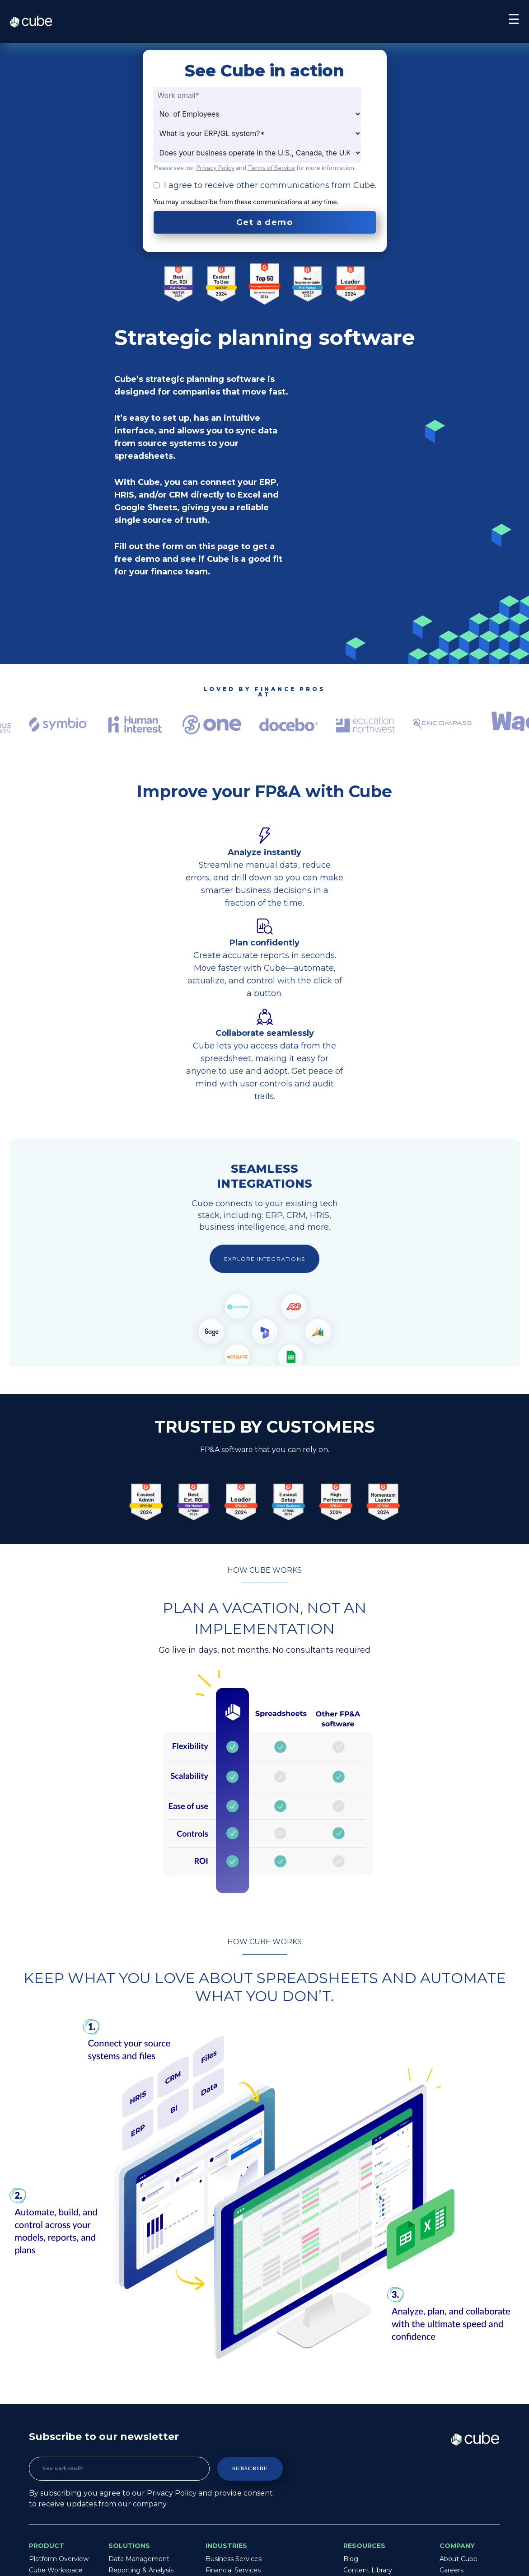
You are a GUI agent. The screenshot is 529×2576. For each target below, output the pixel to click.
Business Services (234, 2559)
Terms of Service (271, 167)
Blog (350, 2559)
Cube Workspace (56, 2570)
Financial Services (233, 2570)
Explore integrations (264, 1258)
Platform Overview (59, 2559)
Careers (451, 2570)
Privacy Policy (215, 167)
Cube (35, 21)
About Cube (459, 2559)
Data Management (138, 2559)
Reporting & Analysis (140, 2570)
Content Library (367, 2570)
